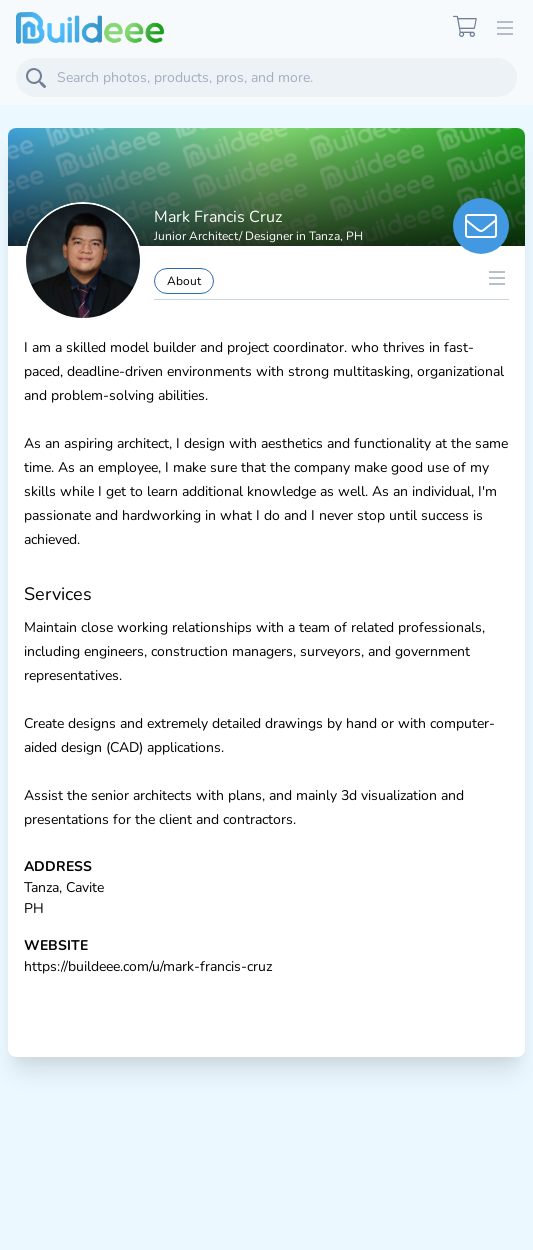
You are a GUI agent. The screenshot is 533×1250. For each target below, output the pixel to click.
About (184, 281)
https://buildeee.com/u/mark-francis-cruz (148, 966)
